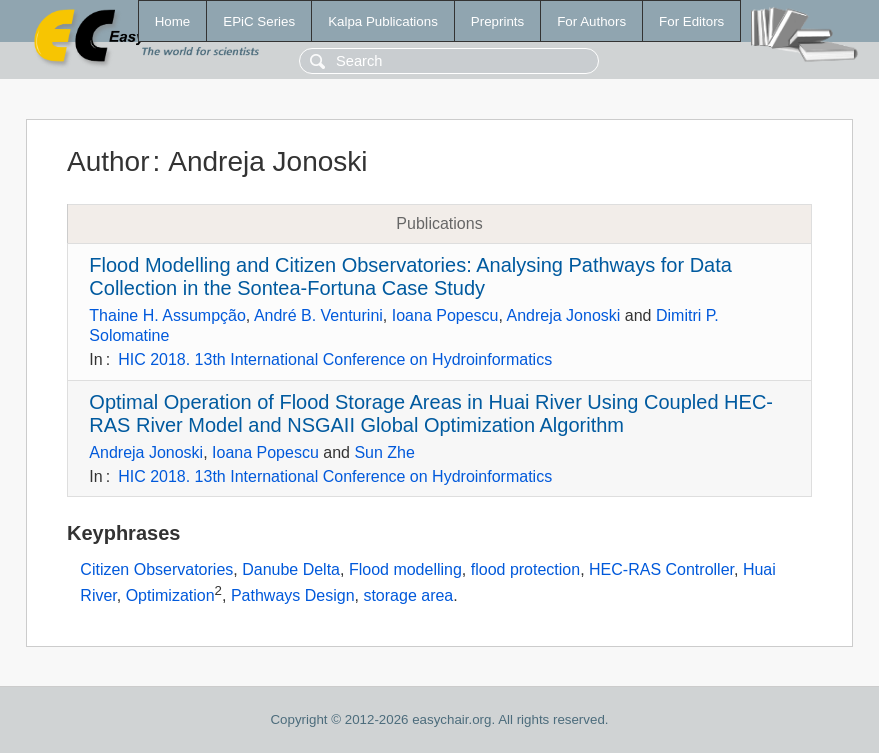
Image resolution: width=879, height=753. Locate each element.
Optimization (170, 595)
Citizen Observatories (156, 569)
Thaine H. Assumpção (167, 315)
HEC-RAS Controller (661, 569)
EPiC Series (259, 21)
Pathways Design (293, 595)
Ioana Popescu (445, 315)
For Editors (691, 21)
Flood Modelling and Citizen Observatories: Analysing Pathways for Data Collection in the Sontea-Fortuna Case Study (410, 276)
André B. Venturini (318, 315)
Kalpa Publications (383, 21)
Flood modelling (405, 569)
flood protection (525, 569)
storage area (408, 595)
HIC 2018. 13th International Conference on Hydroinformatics (335, 359)
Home (173, 21)
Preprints (497, 21)
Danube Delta (291, 569)
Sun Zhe (384, 452)
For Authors (591, 21)
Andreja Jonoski (564, 315)
